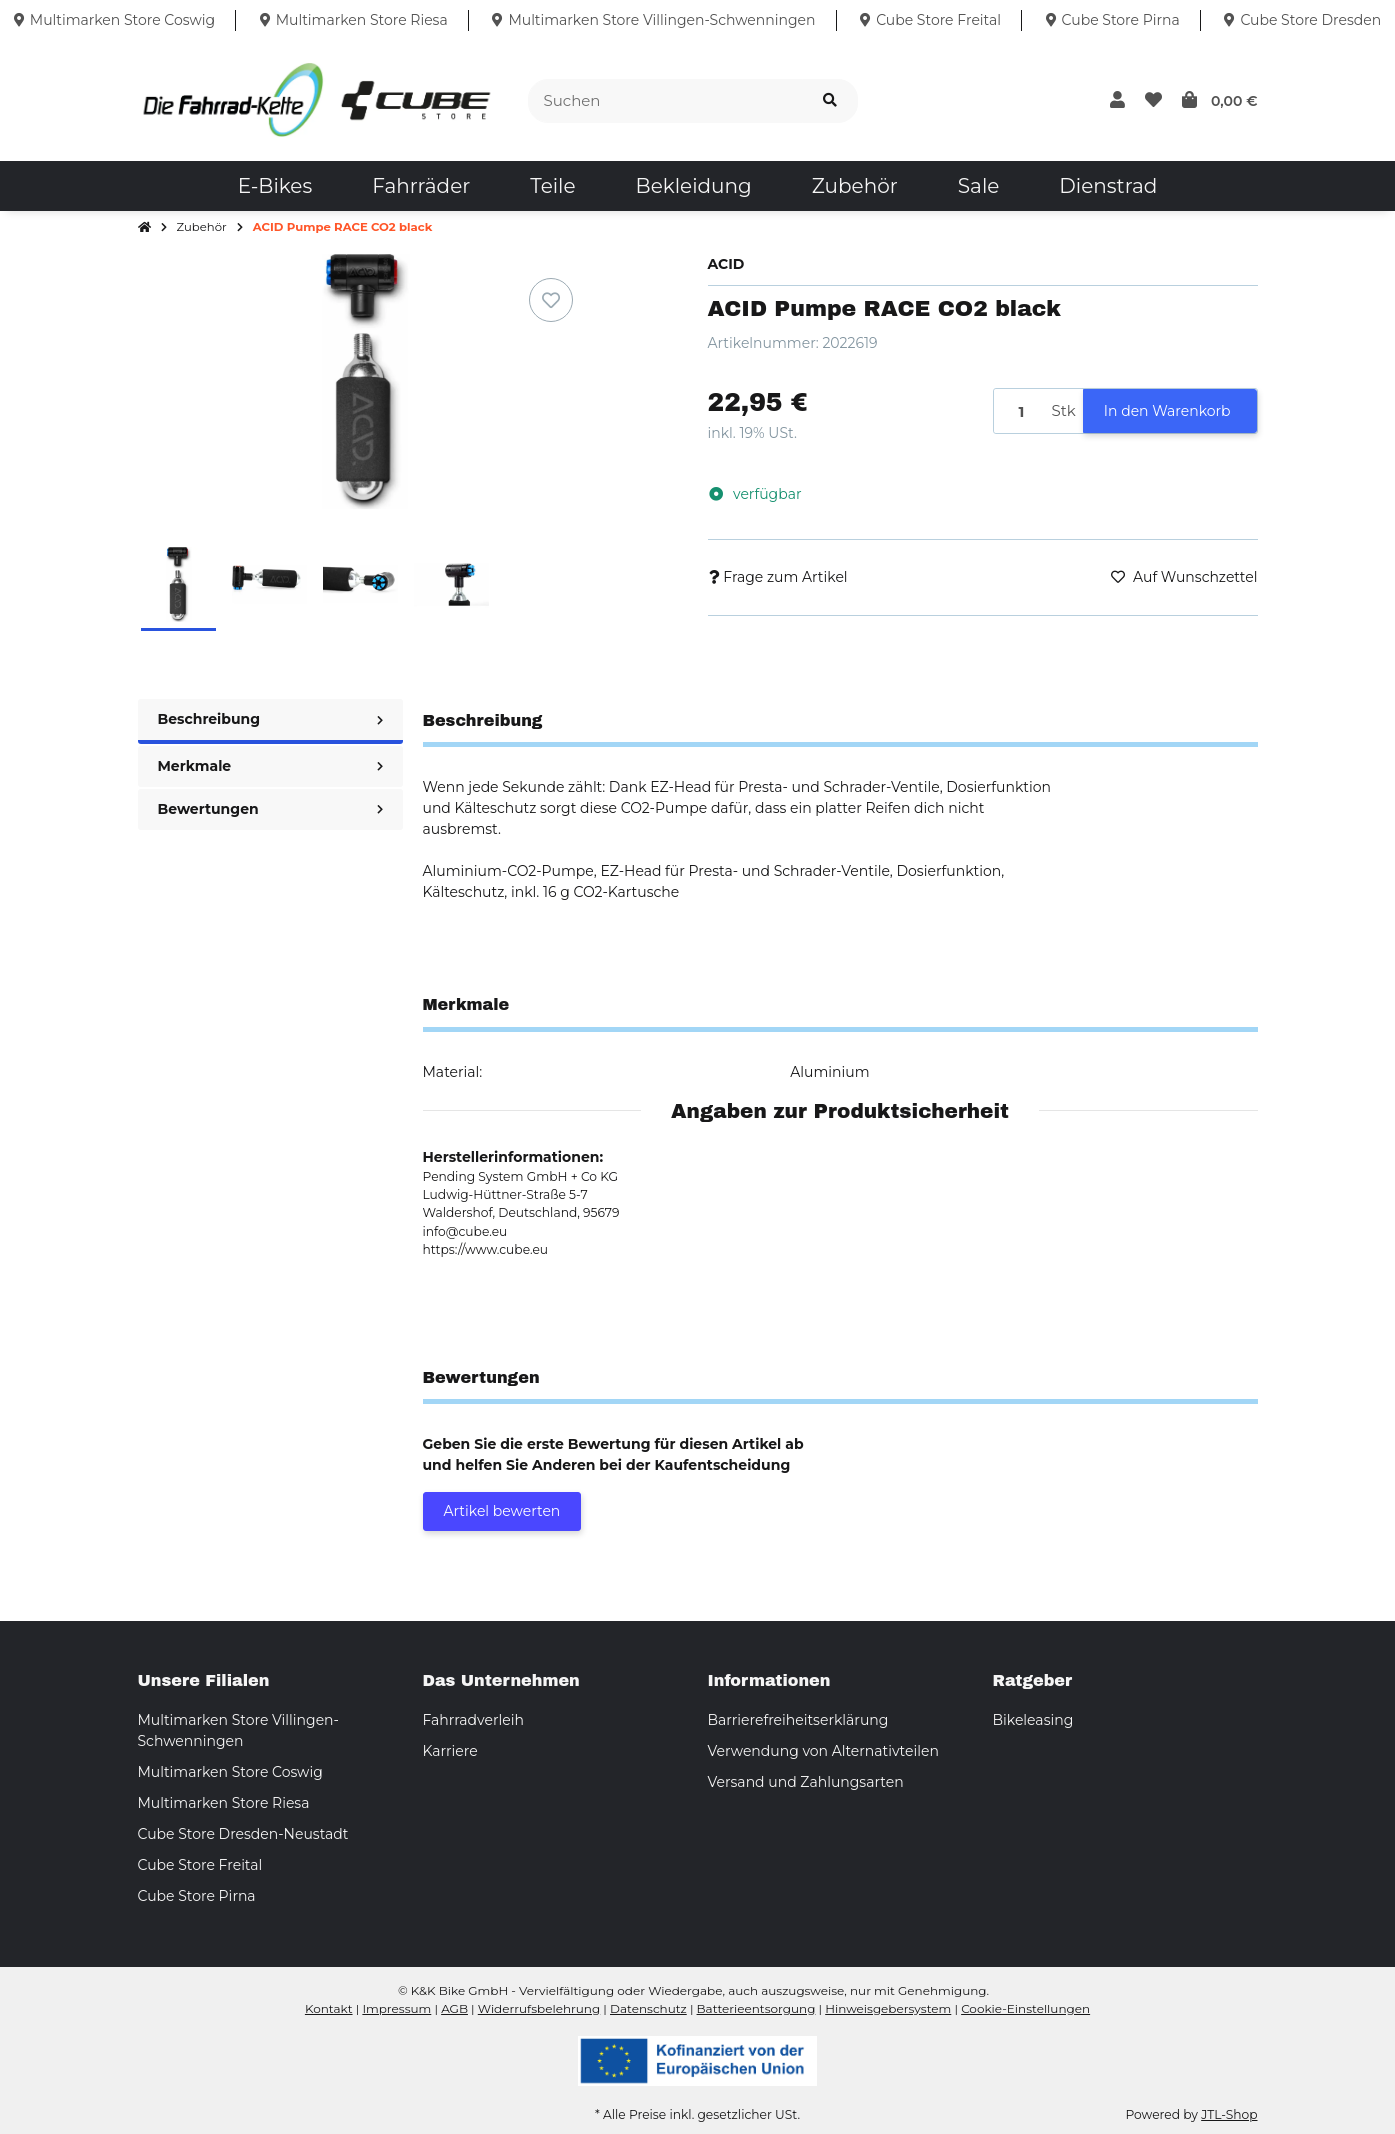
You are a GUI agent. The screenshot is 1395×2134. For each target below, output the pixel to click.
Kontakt (329, 2008)
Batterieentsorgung (756, 2008)
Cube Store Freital (200, 1865)
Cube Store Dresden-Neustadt (243, 1834)
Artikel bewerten (502, 1511)
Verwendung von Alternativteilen (823, 1751)
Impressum (396, 2008)
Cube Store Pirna (197, 1896)
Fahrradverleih (473, 1720)
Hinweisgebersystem (888, 2008)
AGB (454, 2008)
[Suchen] (665, 101)
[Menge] (1019, 411)
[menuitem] (275, 186)
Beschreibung (270, 719)
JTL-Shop (1229, 2114)
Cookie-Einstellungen (1025, 2008)
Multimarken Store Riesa (224, 1803)
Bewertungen (270, 809)
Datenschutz (648, 2008)
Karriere (450, 1751)
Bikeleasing (1033, 1720)
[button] (1117, 101)
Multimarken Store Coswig (230, 1772)
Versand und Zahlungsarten (806, 1782)
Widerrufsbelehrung (539, 2008)
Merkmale (270, 766)
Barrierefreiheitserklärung (798, 1720)
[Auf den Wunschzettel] (551, 300)
